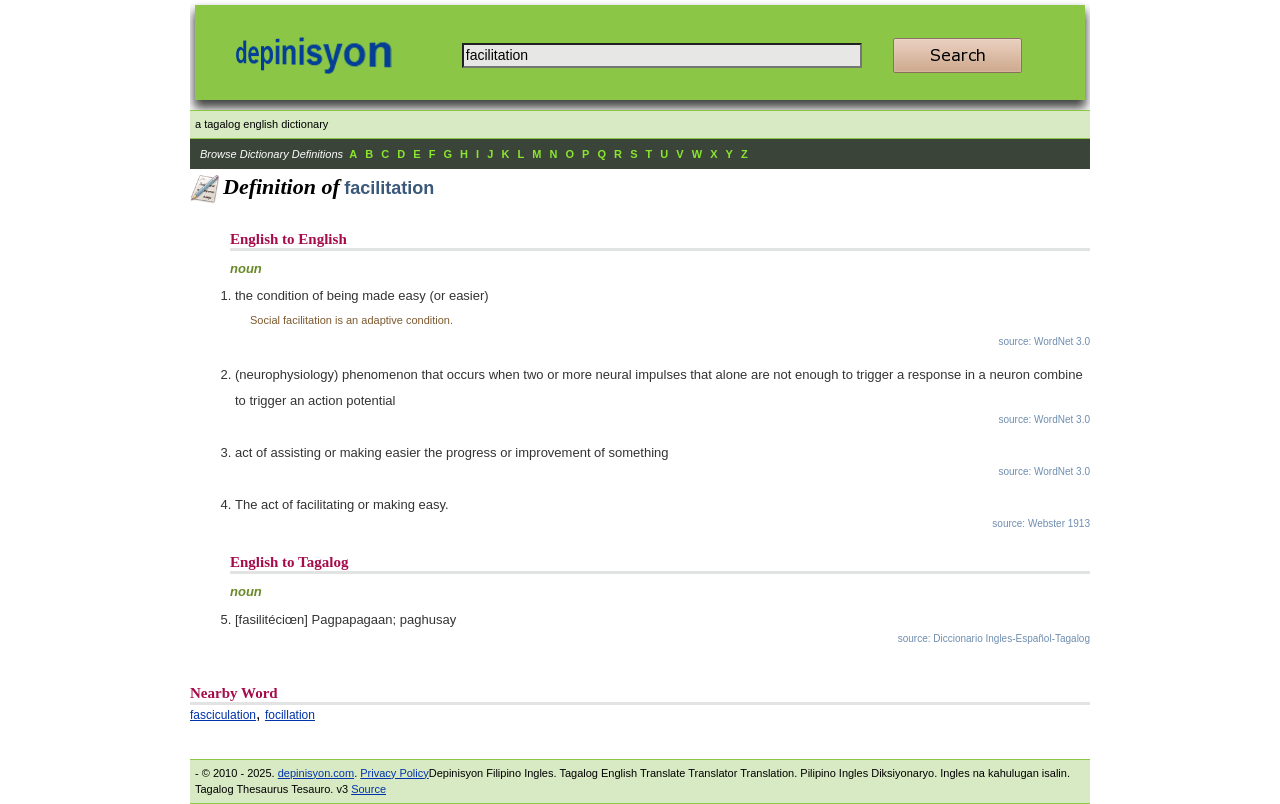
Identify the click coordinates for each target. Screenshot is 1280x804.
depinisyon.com (316, 773)
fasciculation (223, 715)
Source (368, 789)
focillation (290, 715)
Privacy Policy (394, 773)
